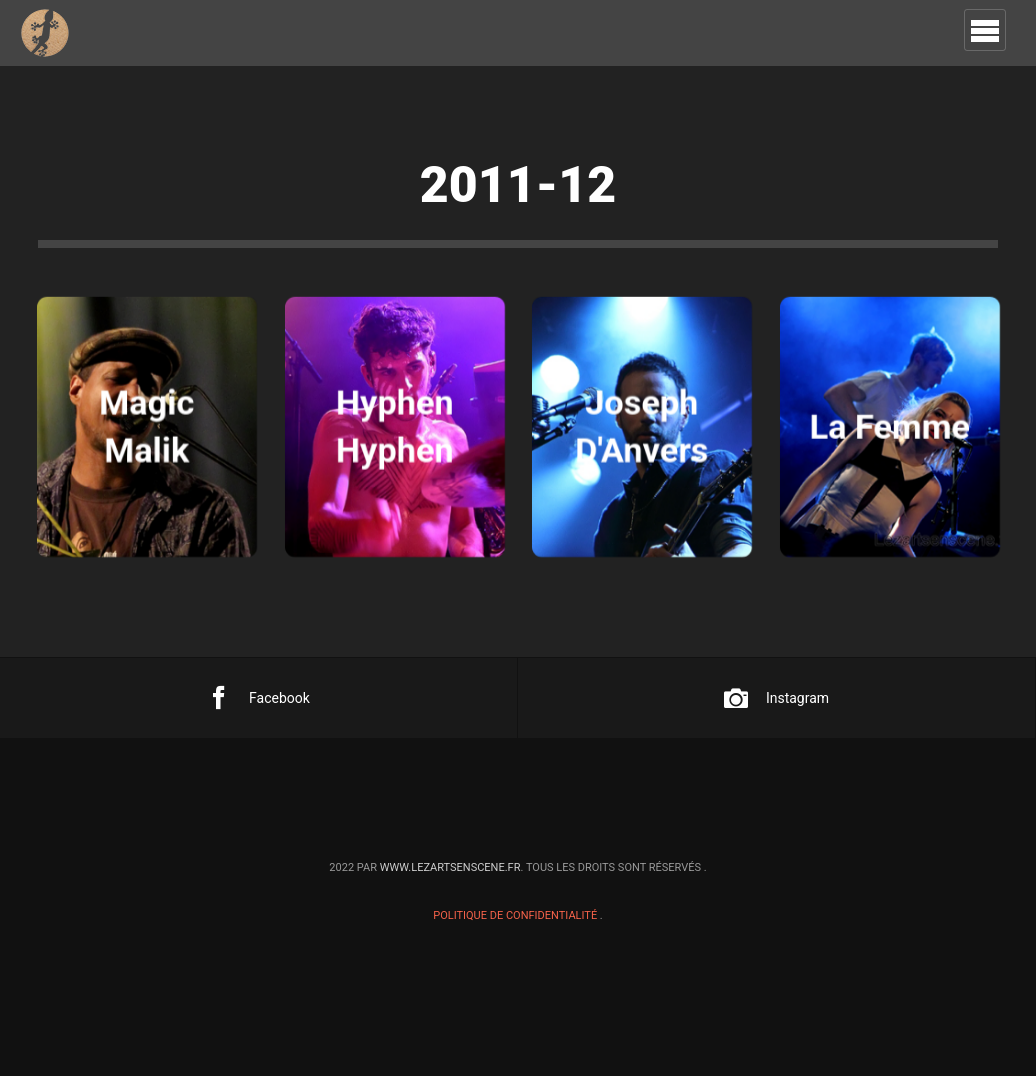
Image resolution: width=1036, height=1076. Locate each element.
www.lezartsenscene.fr (450, 867)
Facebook (258, 698)
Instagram (776, 698)
